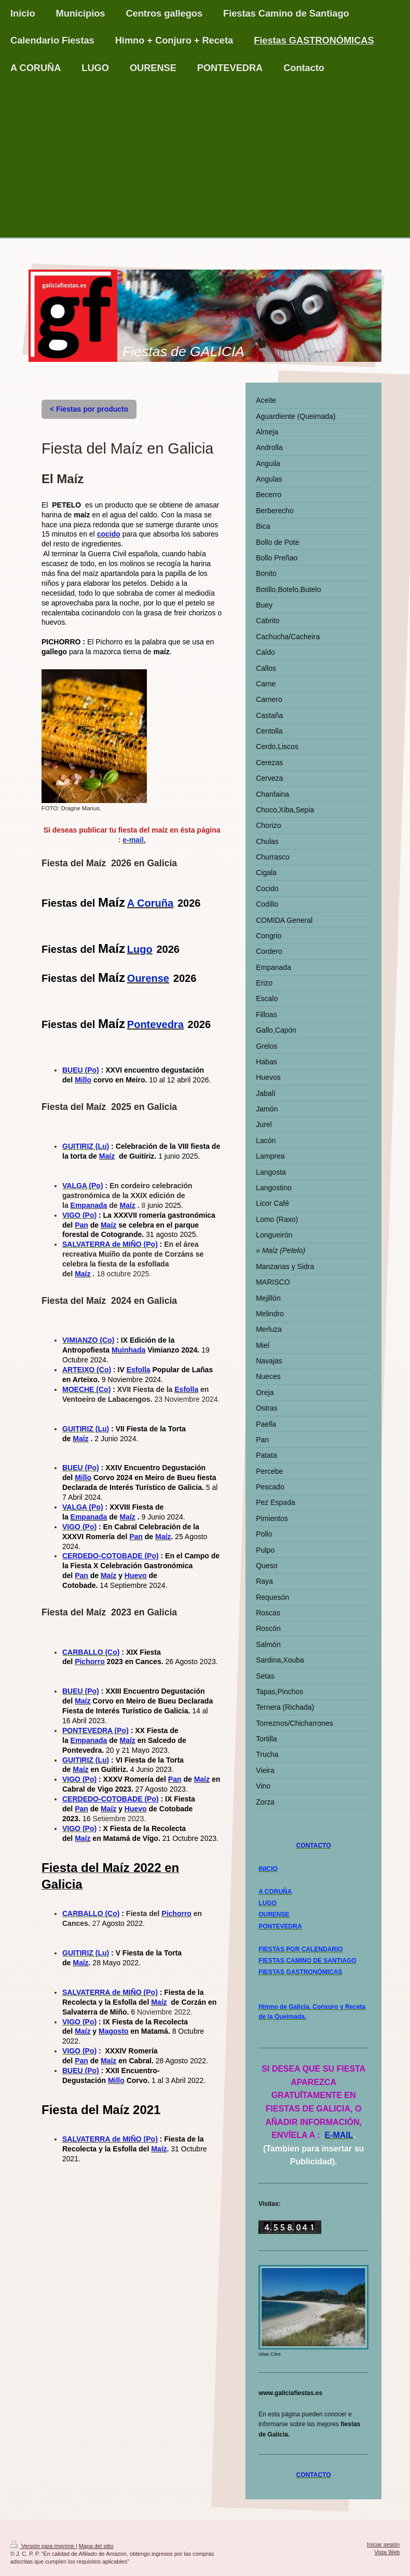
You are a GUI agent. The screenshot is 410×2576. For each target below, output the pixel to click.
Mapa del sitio (96, 2546)
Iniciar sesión (383, 2544)
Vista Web (387, 2552)
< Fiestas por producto (89, 409)
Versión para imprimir (43, 2546)
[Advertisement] (205, 159)
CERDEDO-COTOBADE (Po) (110, 1556)
